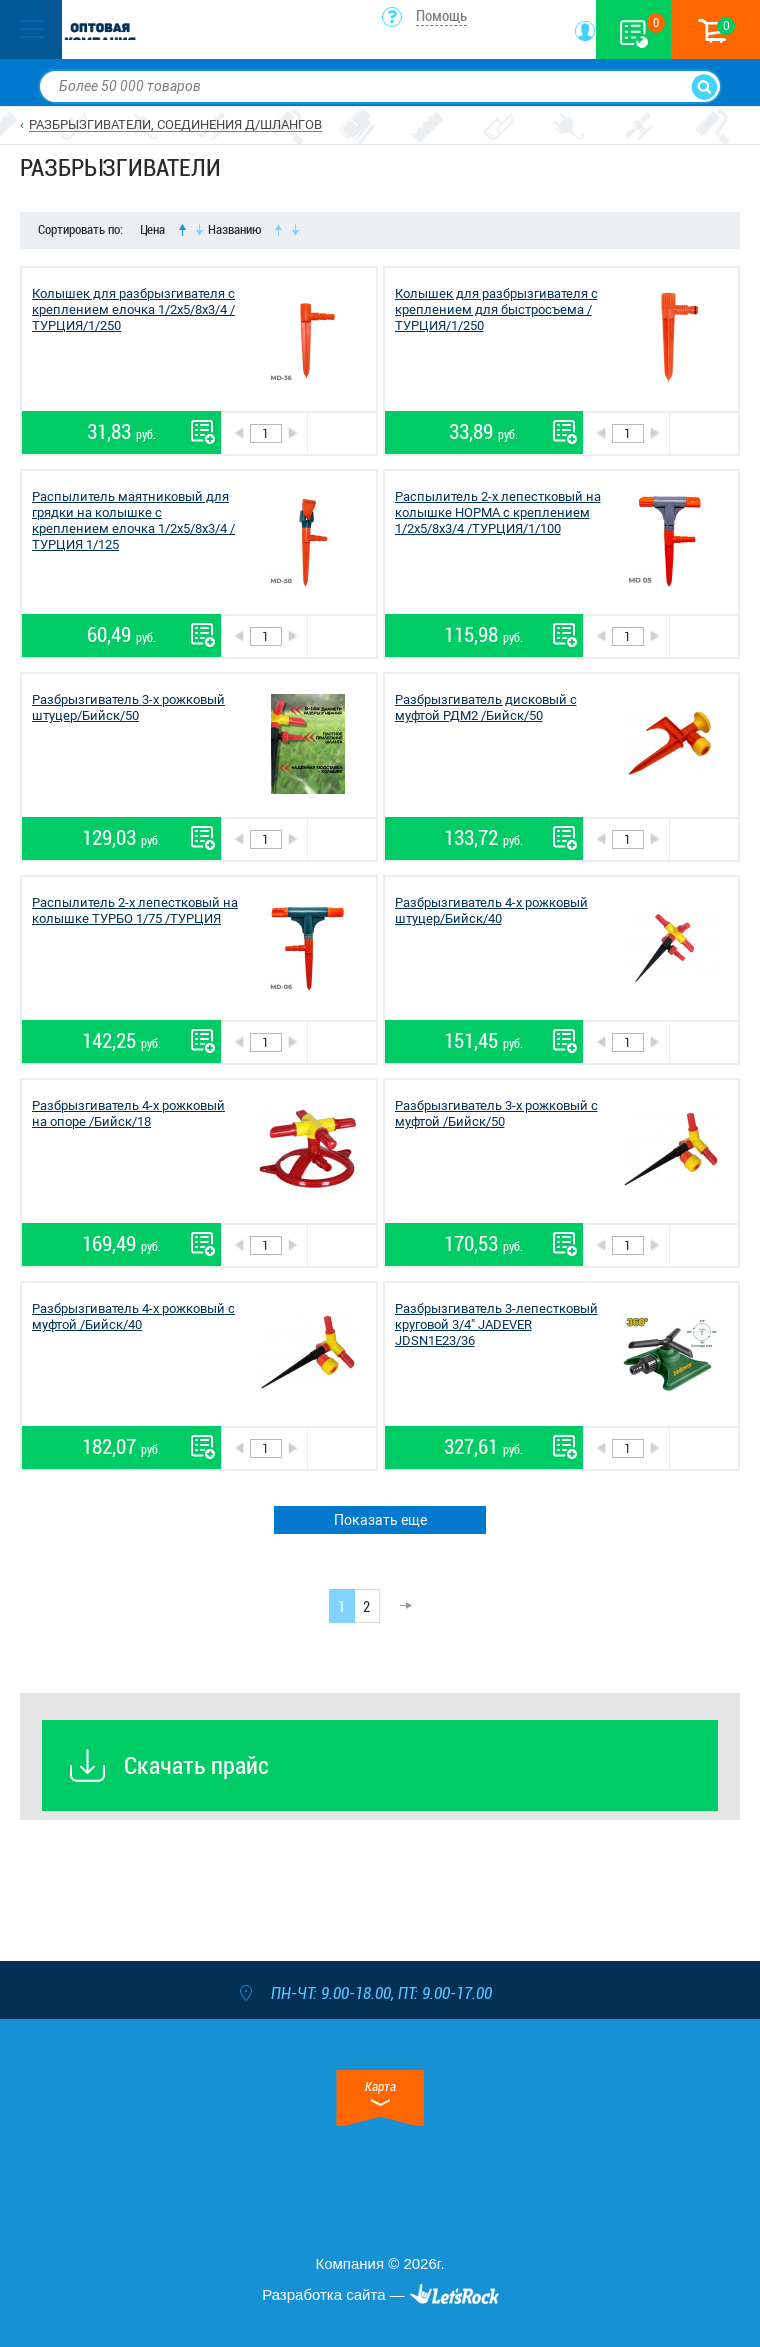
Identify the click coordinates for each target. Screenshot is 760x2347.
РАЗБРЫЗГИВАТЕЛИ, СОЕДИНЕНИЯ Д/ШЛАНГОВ (175, 124)
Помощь (441, 16)
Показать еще (380, 1520)
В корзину (341, 433)
